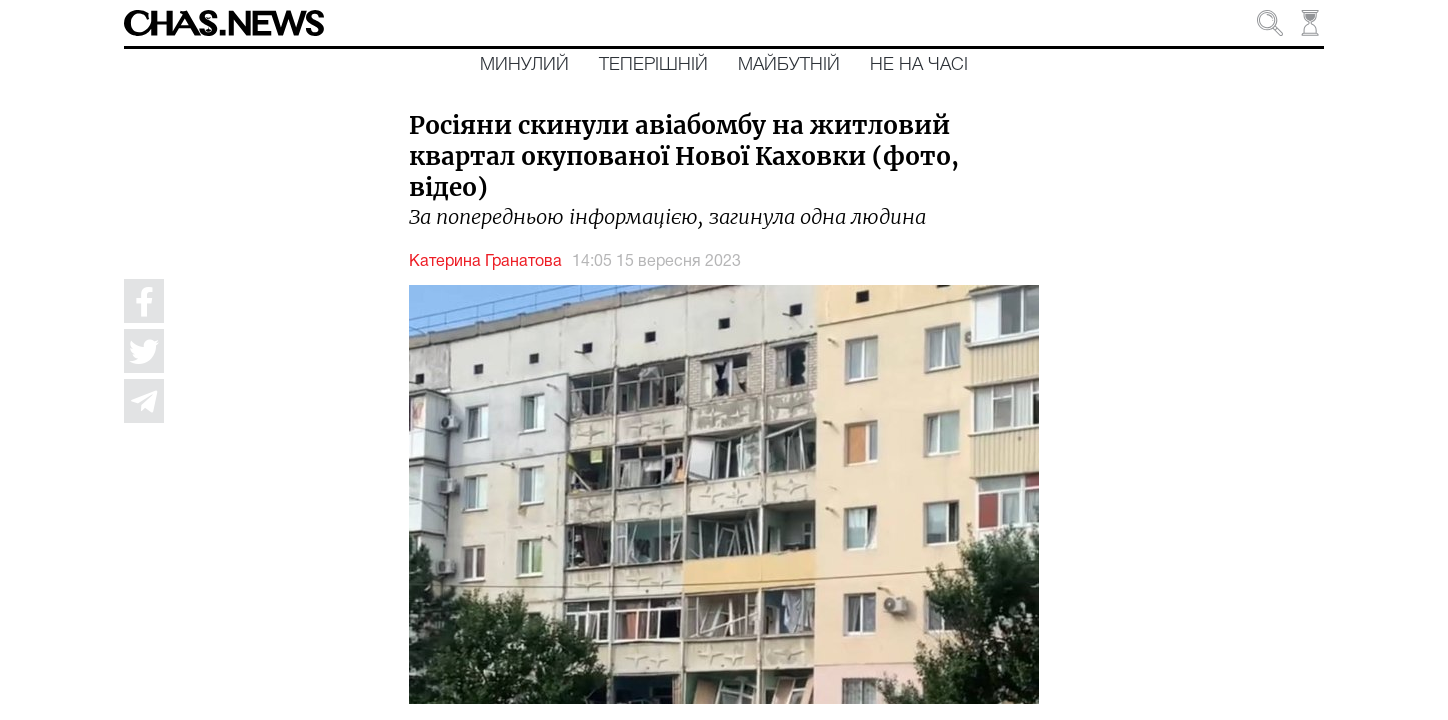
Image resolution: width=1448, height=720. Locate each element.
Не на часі (919, 65)
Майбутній (789, 65)
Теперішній (653, 65)
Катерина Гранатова (485, 262)
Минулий (524, 65)
